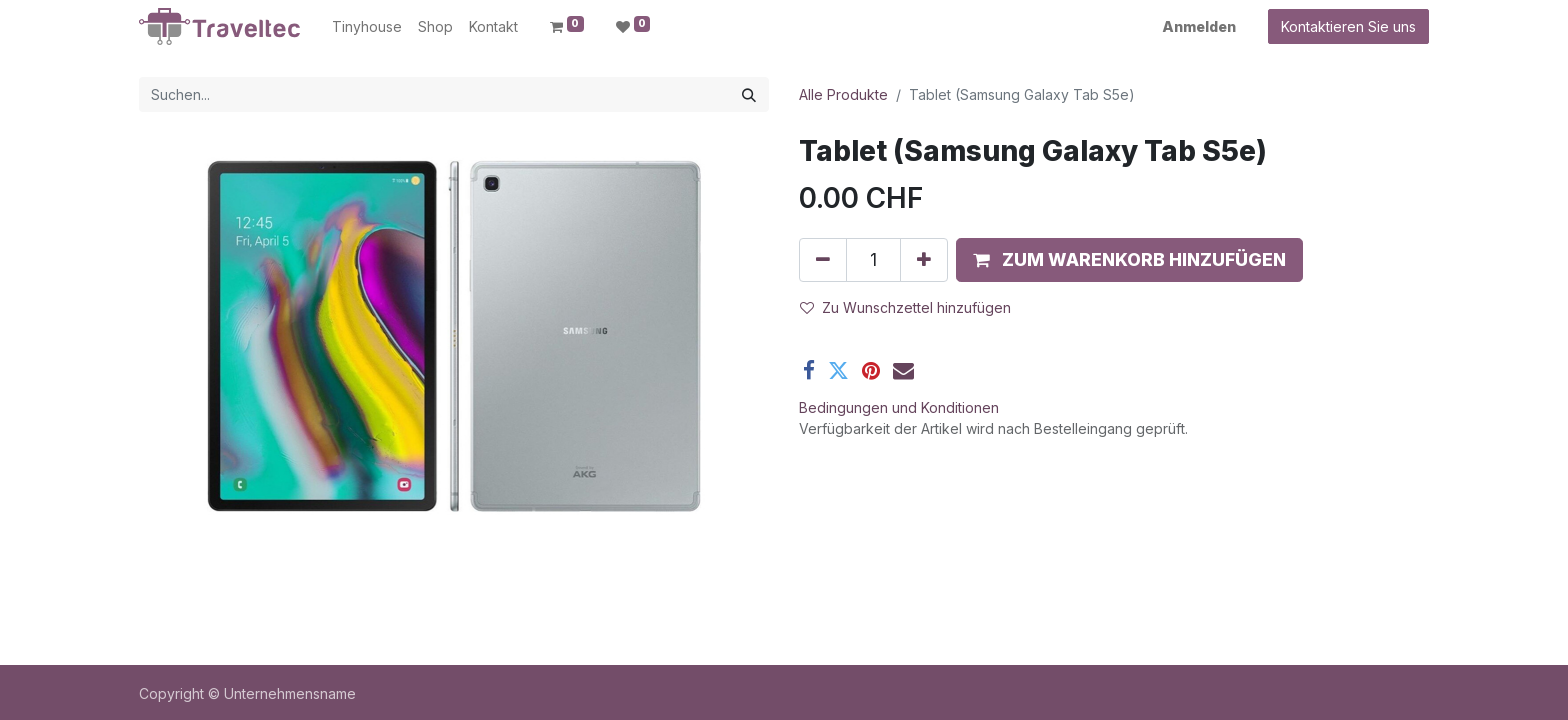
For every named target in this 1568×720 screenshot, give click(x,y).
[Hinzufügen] (924, 260)
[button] (1129, 260)
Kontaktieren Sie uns (1348, 26)
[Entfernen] (823, 260)
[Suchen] (749, 94)
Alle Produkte (843, 94)
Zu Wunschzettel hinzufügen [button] (905, 307)
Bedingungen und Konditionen (899, 407)
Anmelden (1199, 26)
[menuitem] (367, 26)
